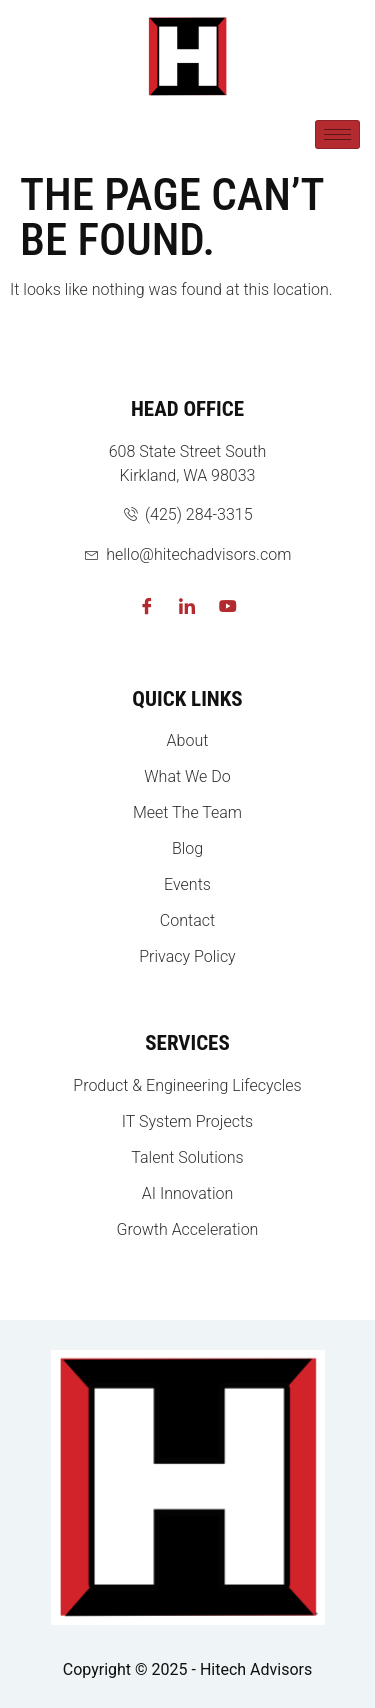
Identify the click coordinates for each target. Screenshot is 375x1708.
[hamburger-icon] (337, 134)
